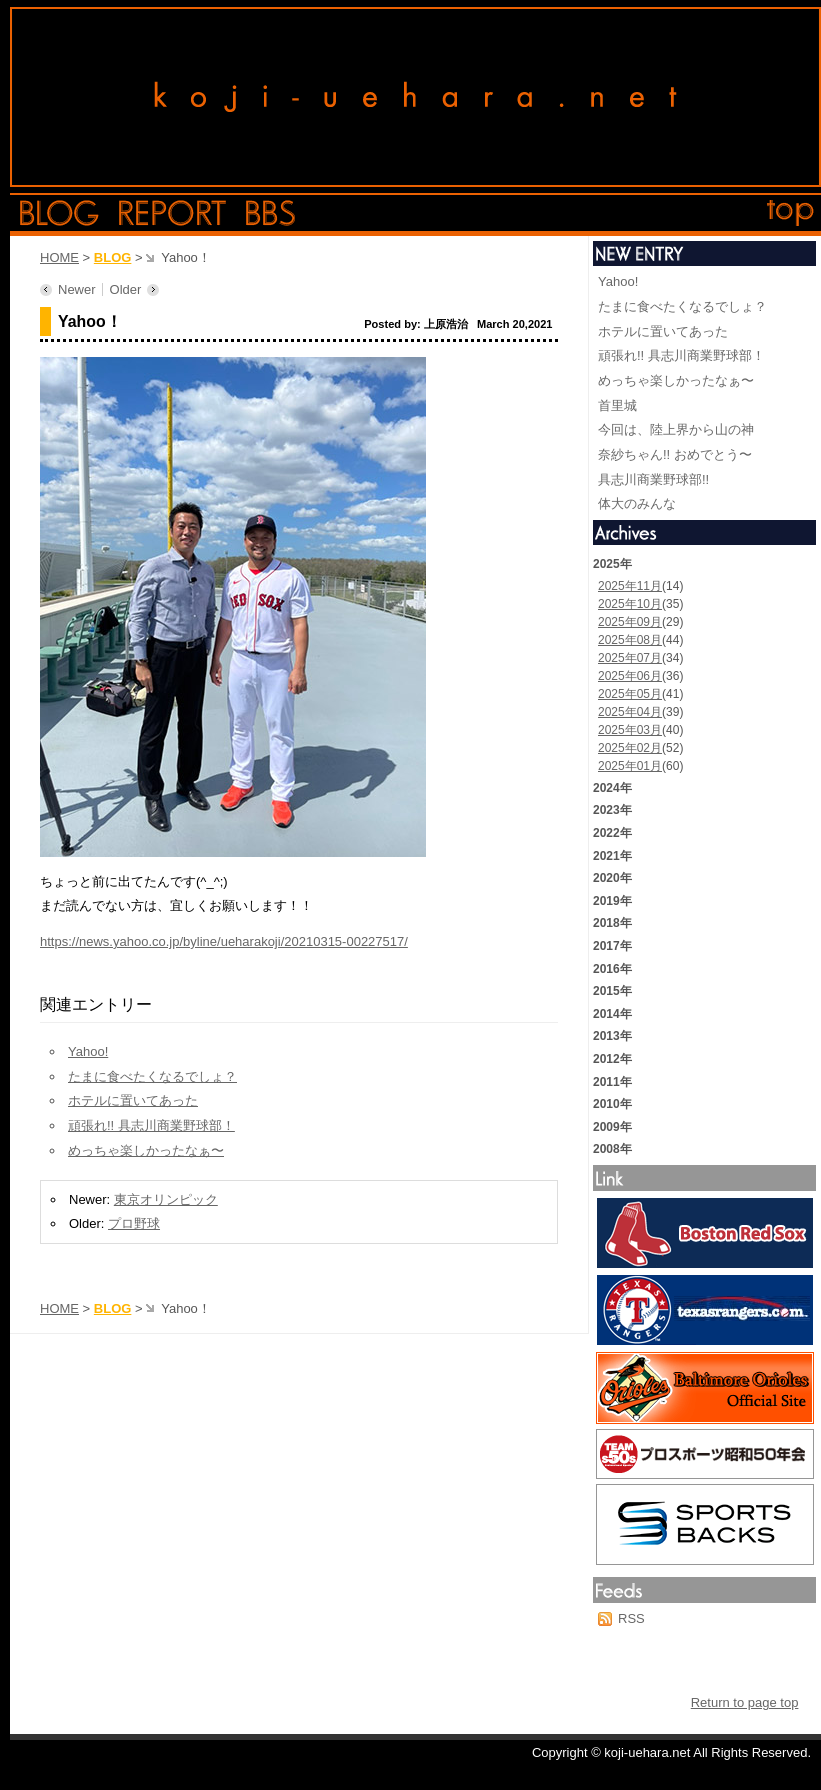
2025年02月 (630, 748)
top (791, 213)
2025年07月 (630, 658)
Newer (77, 289)
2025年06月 (630, 676)
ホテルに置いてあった (133, 1100)
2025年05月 (630, 694)
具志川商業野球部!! (653, 479)
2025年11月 (630, 586)
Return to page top (745, 1702)
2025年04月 (630, 712)
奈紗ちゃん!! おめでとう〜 (675, 454)
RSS (631, 1618)
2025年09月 (630, 622)
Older (126, 289)
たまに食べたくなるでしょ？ (152, 1076)
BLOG (113, 257)
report (172, 213)
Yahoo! (88, 1051)
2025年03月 (630, 730)
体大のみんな (637, 503)
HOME (59, 257)
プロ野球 (134, 1223)
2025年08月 (630, 640)
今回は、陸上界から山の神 (676, 429)
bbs (270, 213)
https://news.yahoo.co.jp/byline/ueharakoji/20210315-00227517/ (224, 941)
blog (59, 213)
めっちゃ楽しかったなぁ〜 (146, 1150)
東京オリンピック (166, 1199)
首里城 (617, 405)
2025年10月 (630, 604)
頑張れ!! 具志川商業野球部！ (151, 1125)
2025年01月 (630, 766)
